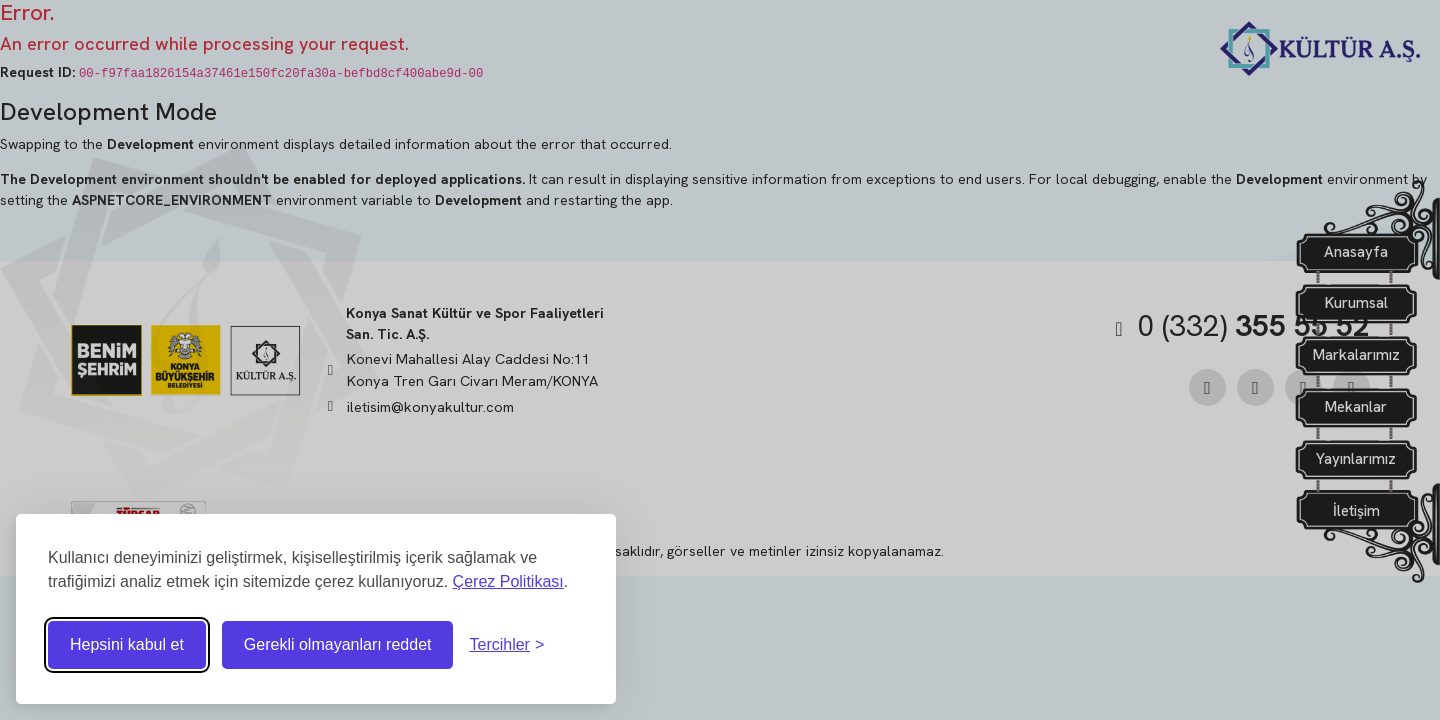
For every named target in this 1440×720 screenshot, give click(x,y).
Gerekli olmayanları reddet (338, 644)
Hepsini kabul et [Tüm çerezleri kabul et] (127, 644)
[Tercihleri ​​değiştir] (506, 645)
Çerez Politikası (508, 581)
